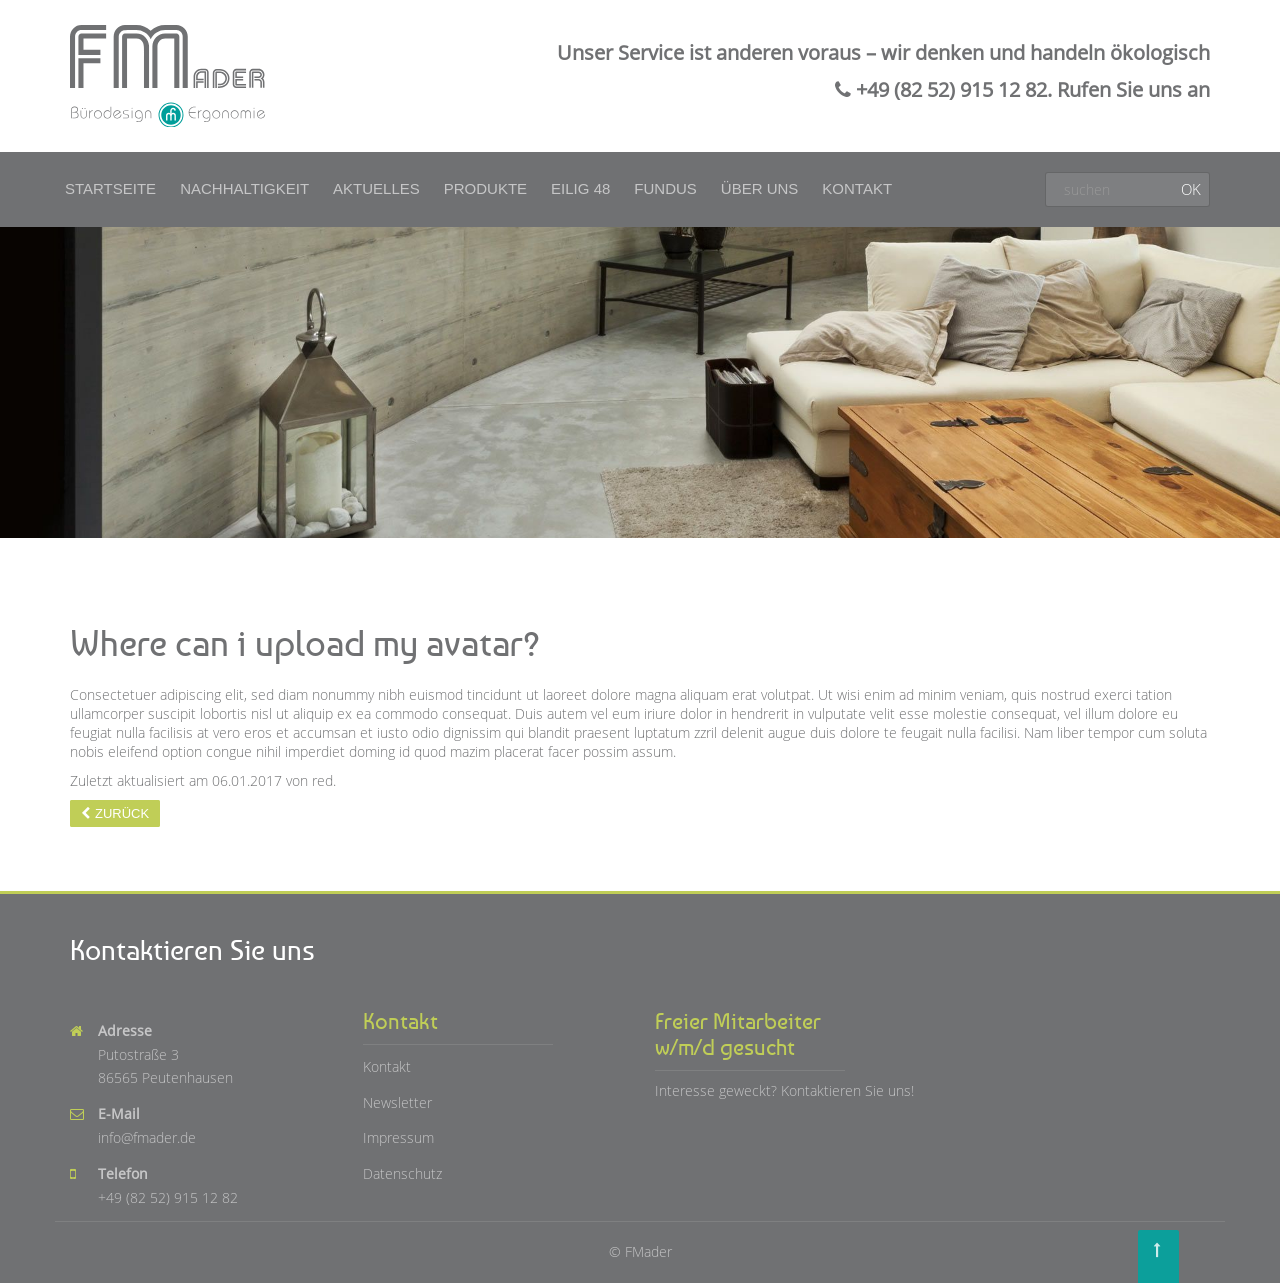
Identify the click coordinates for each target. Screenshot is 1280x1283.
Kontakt (857, 188)
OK (1191, 189)
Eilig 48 (580, 188)
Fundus (665, 188)
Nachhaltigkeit (244, 188)
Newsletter (397, 1102)
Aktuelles (376, 188)
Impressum (398, 1137)
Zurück (122, 813)
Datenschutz (402, 1173)
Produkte (485, 188)
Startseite (110, 188)
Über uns (760, 188)
